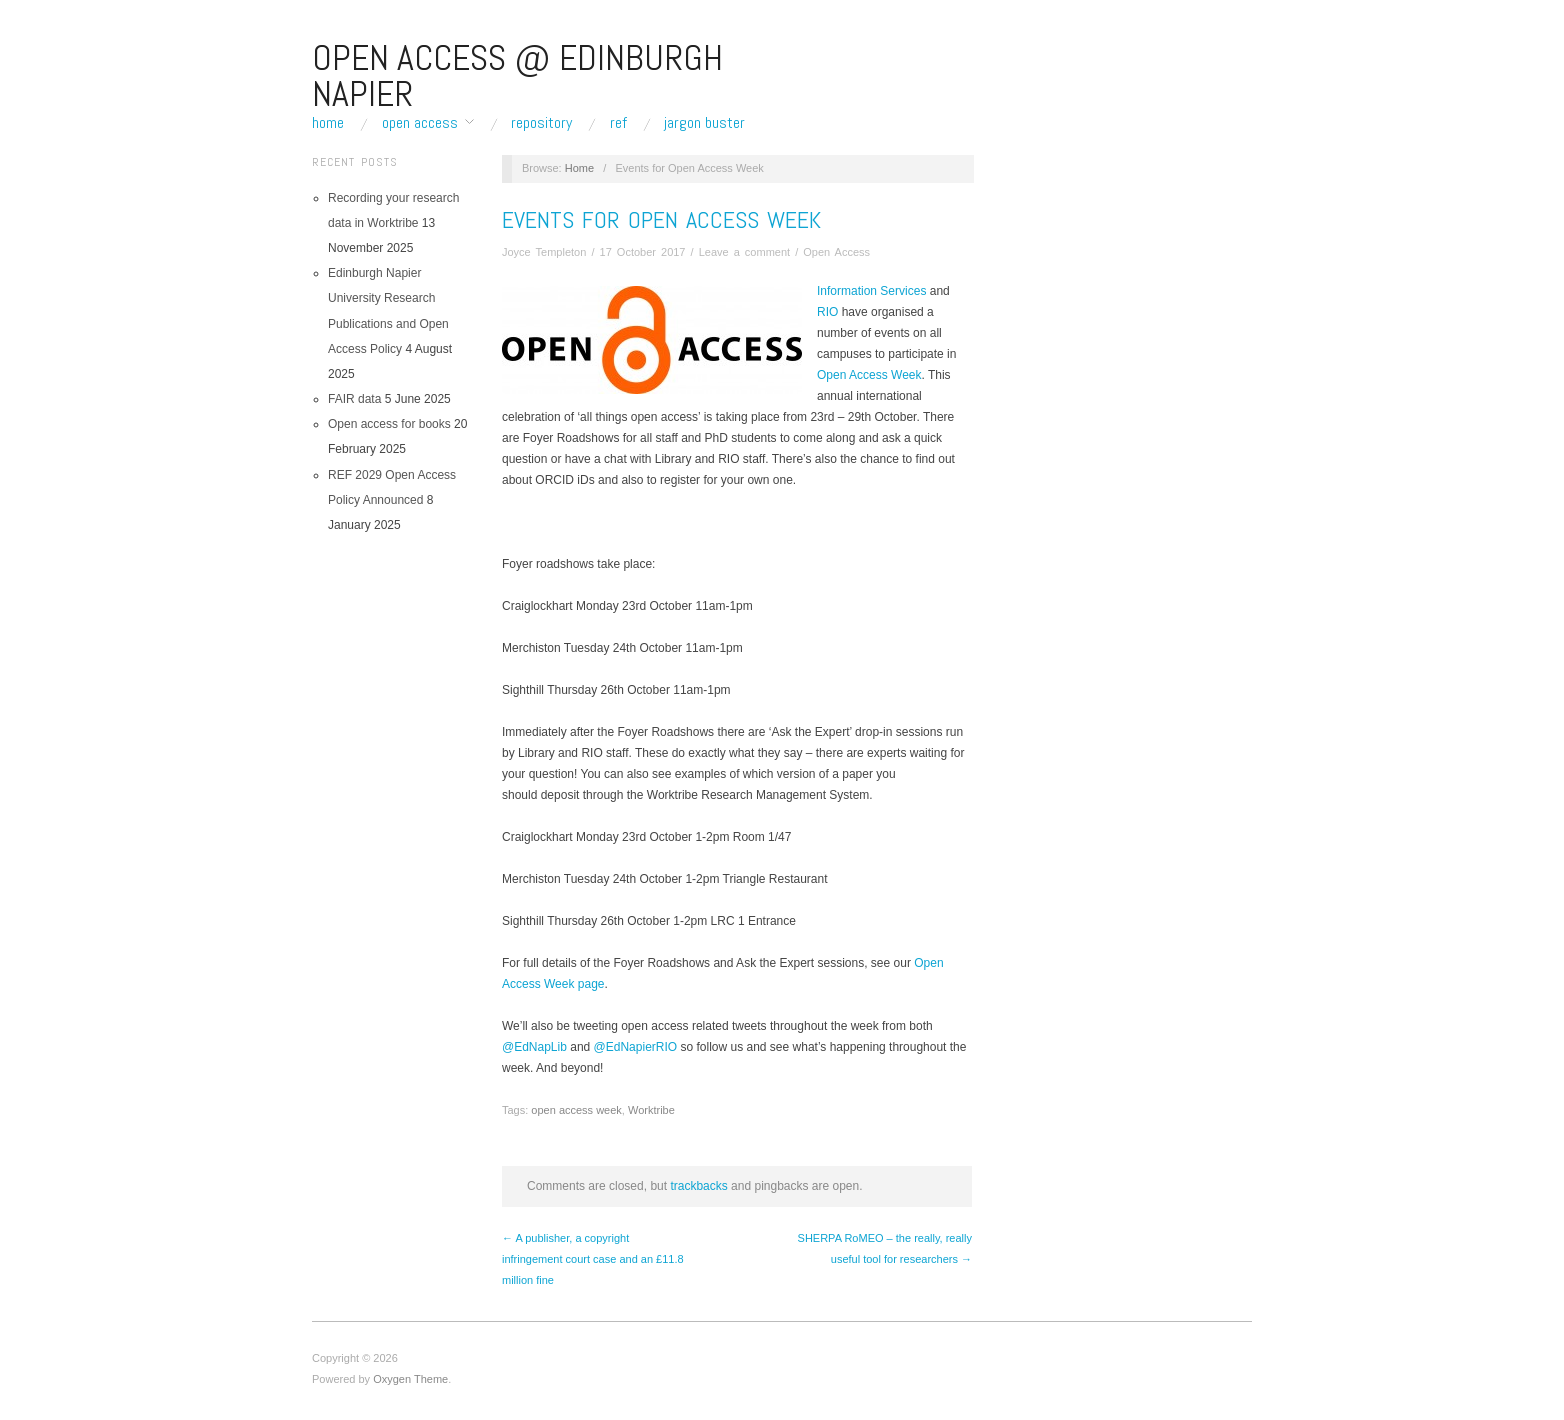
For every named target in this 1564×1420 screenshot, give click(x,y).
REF (618, 123)
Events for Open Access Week (661, 219)
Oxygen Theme (410, 1379)
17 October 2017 (643, 252)
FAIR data (354, 399)
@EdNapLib (534, 1047)
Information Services (871, 291)
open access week (576, 1110)
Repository (541, 123)
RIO (829, 312)
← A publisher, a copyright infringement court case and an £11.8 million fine (593, 1259)
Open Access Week (869, 375)
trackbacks (698, 1186)
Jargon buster (704, 123)
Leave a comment (744, 252)
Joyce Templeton (544, 252)
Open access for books (389, 424)
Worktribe (651, 1110)
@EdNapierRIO (636, 1047)
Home (328, 123)
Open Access (420, 123)
